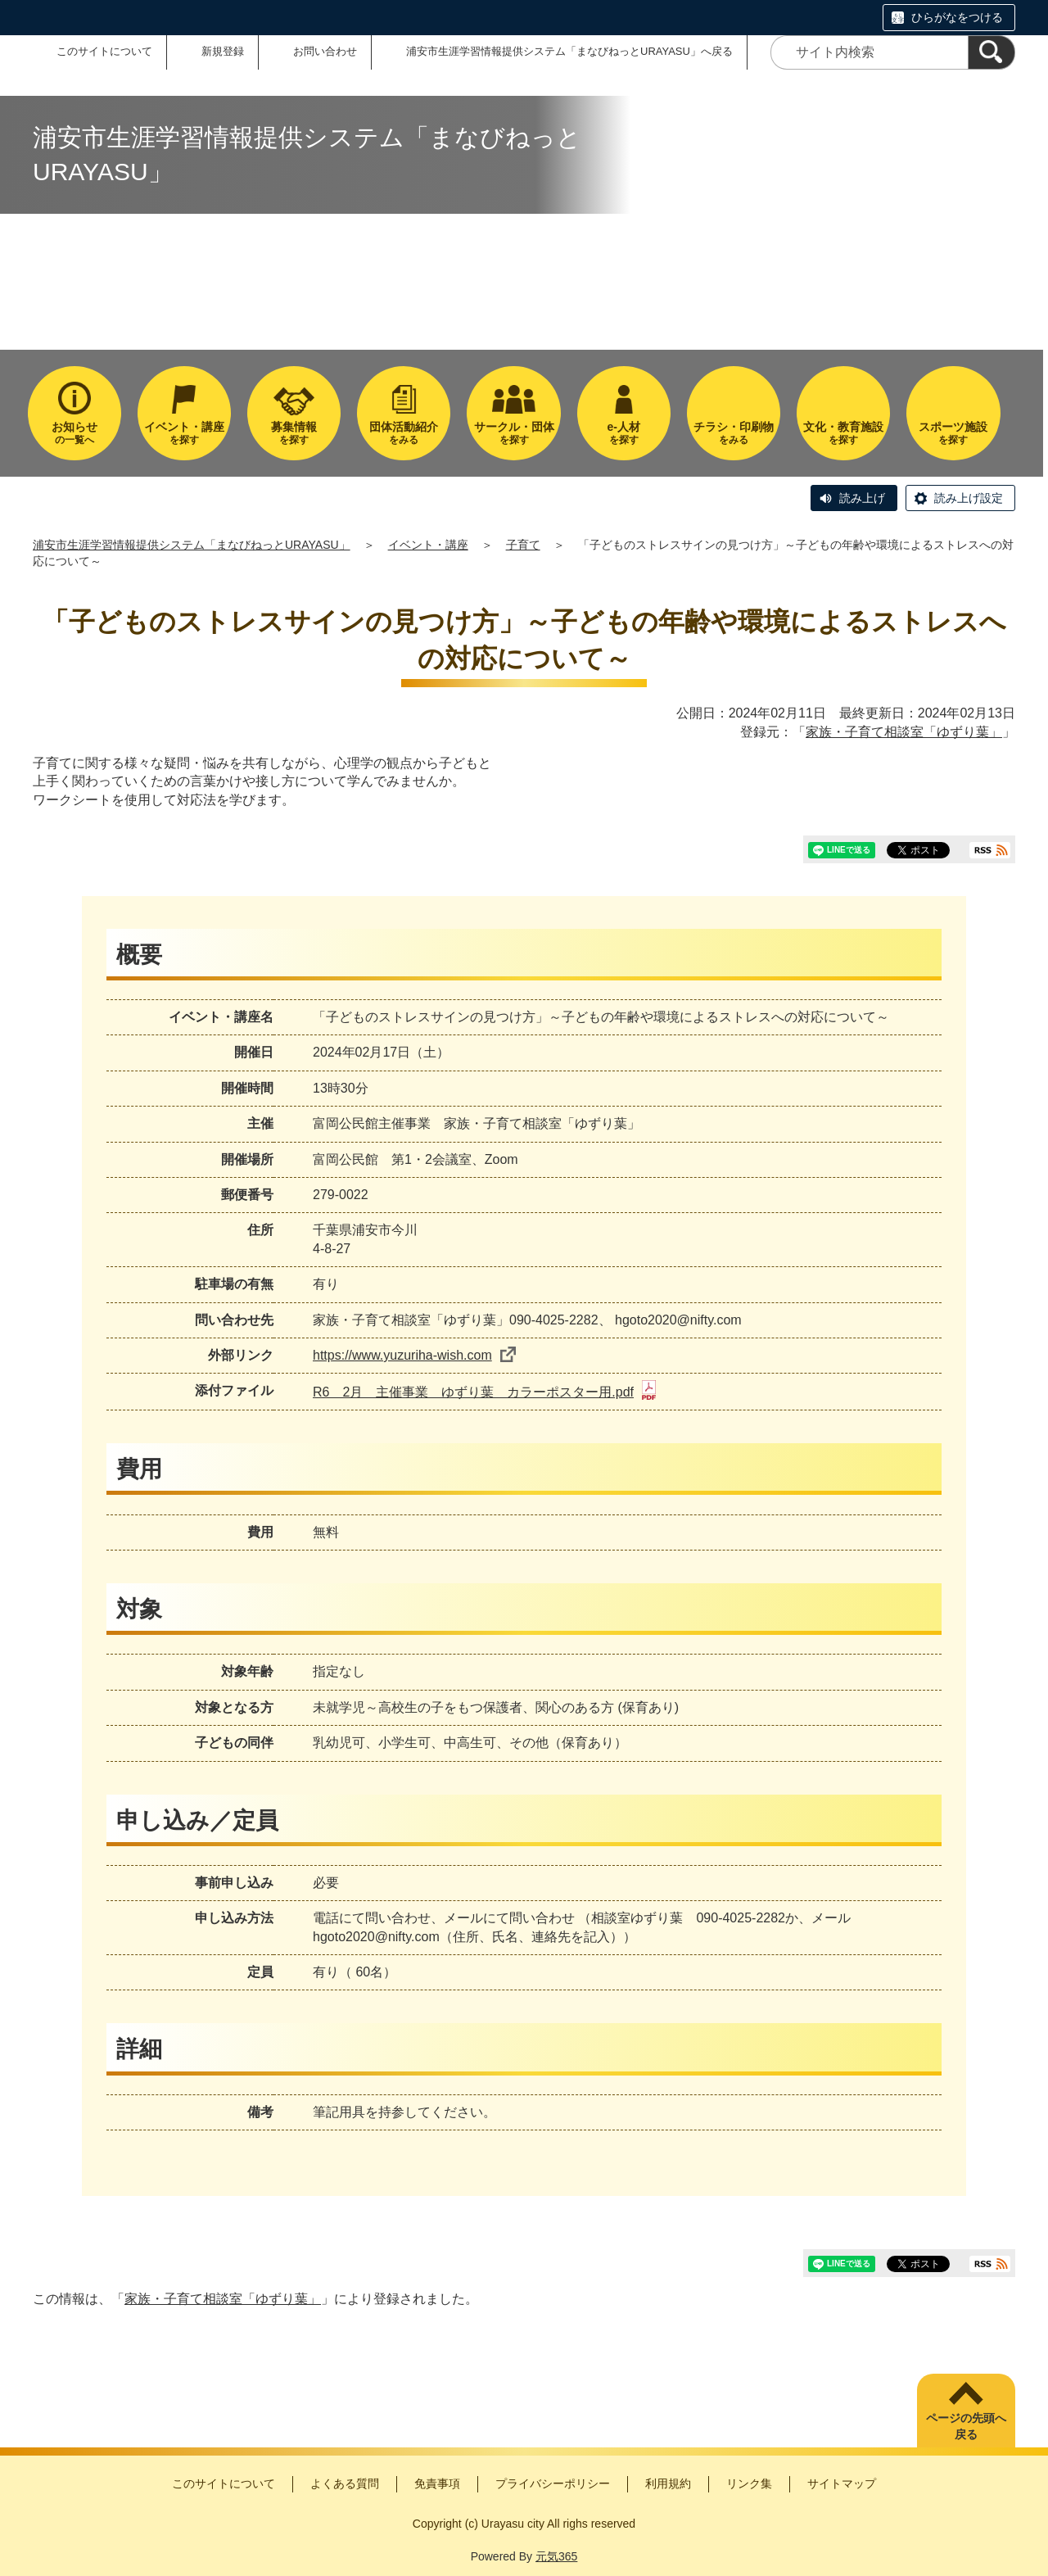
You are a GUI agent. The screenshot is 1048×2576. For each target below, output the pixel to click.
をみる (404, 433)
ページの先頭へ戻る (966, 2426)
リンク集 (749, 2483)
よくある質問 (344, 2483)
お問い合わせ (325, 51)
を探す (184, 433)
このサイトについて (104, 51)
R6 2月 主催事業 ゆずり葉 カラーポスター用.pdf (484, 1392)
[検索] (991, 52)
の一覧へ (74, 433)
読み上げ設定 (968, 498)
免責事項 (437, 2483)
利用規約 (668, 2483)
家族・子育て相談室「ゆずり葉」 (904, 732)
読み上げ (862, 498)
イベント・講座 (428, 544)
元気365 (556, 2556)
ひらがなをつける (957, 17)
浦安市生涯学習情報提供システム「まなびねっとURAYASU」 (191, 544)
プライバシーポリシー (552, 2483)
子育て (523, 544)
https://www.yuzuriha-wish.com (414, 1355)
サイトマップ (841, 2483)
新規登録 (222, 51)
